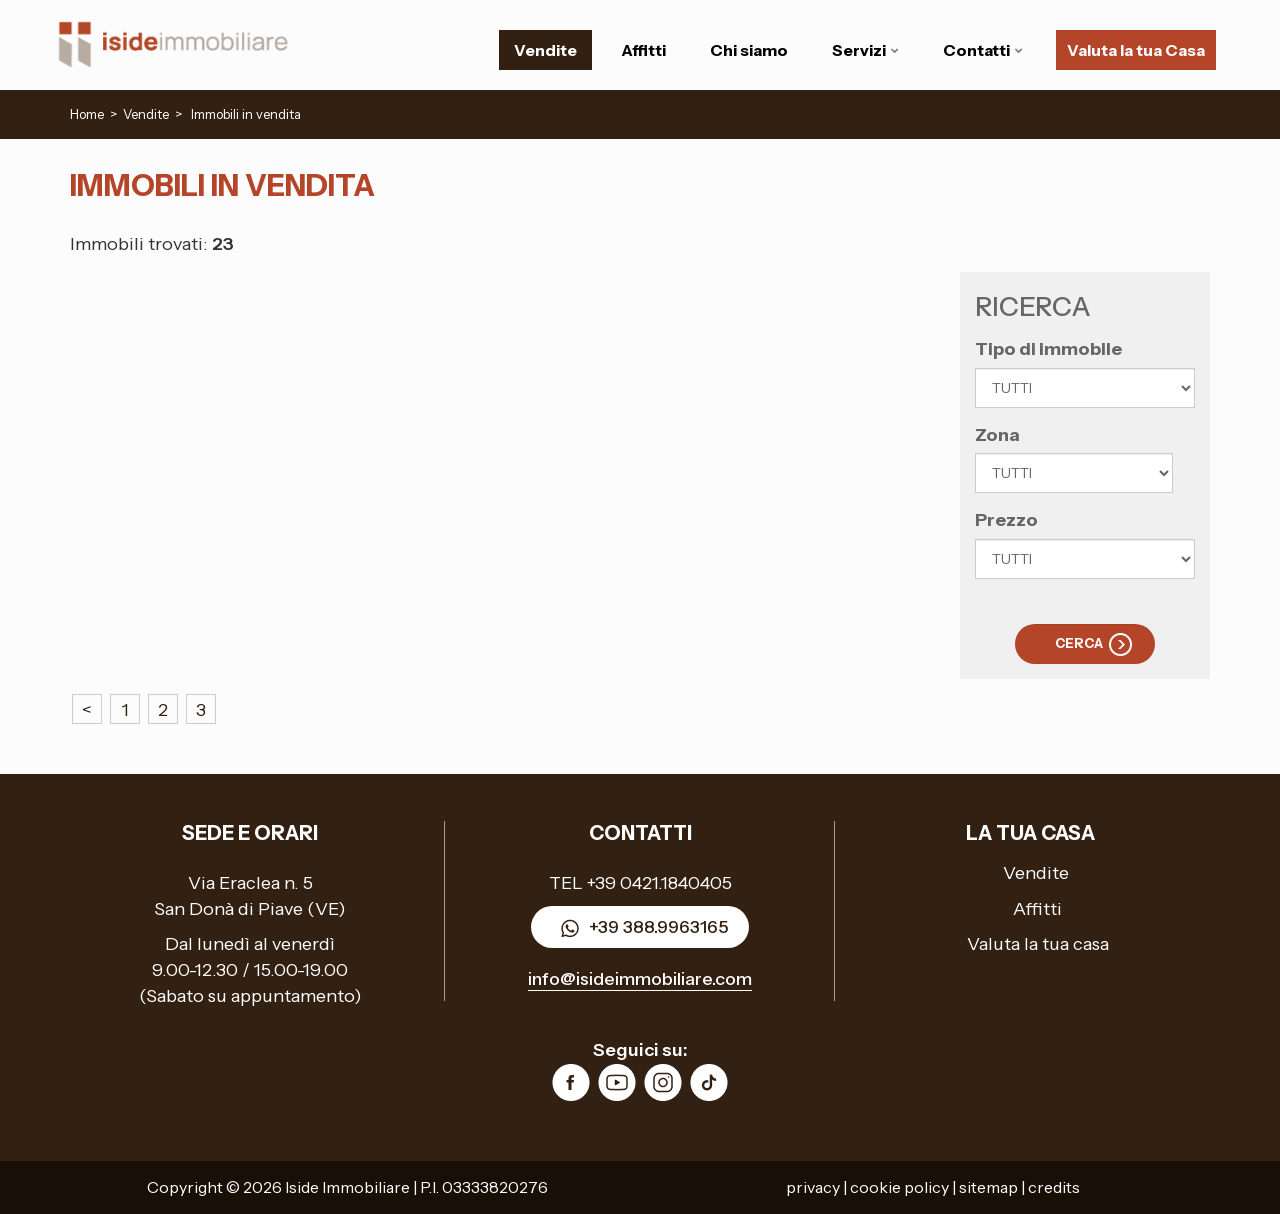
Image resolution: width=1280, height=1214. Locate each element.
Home (87, 114)
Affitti (643, 50)
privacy (813, 1187)
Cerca (1079, 643)
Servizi (865, 50)
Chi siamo (749, 50)
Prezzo (1006, 520)
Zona (997, 435)
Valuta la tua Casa (1136, 50)
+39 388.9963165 (640, 928)
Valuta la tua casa (1038, 944)
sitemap (988, 1187)
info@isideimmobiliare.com (640, 979)
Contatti (983, 50)
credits (1054, 1187)
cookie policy (899, 1187)
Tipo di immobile (1048, 349)
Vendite (545, 50)
